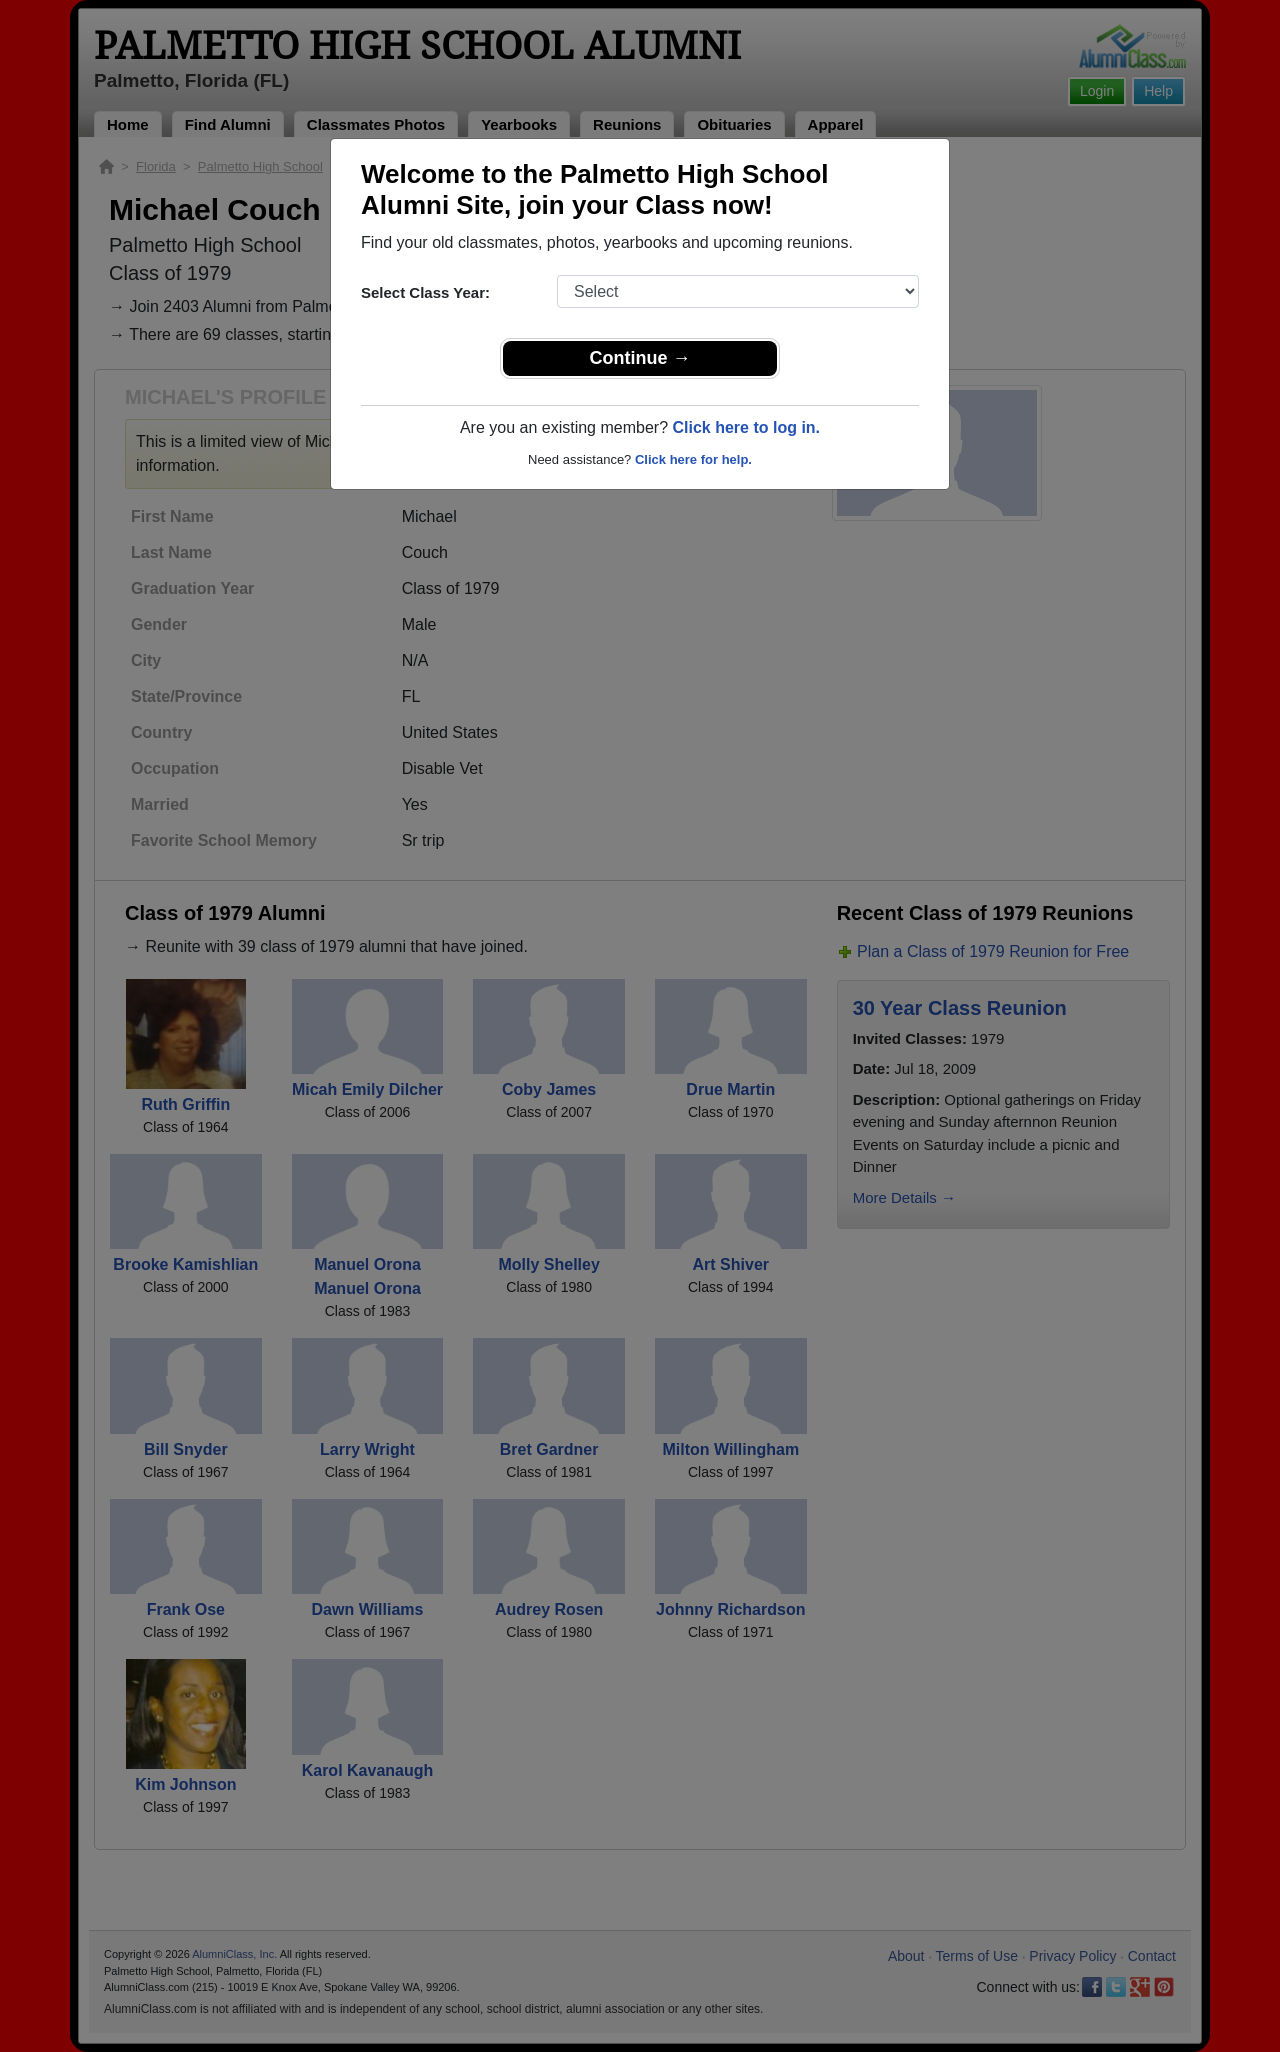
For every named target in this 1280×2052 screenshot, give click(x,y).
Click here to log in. (746, 427)
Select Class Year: (425, 292)
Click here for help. (693, 459)
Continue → (640, 358)
